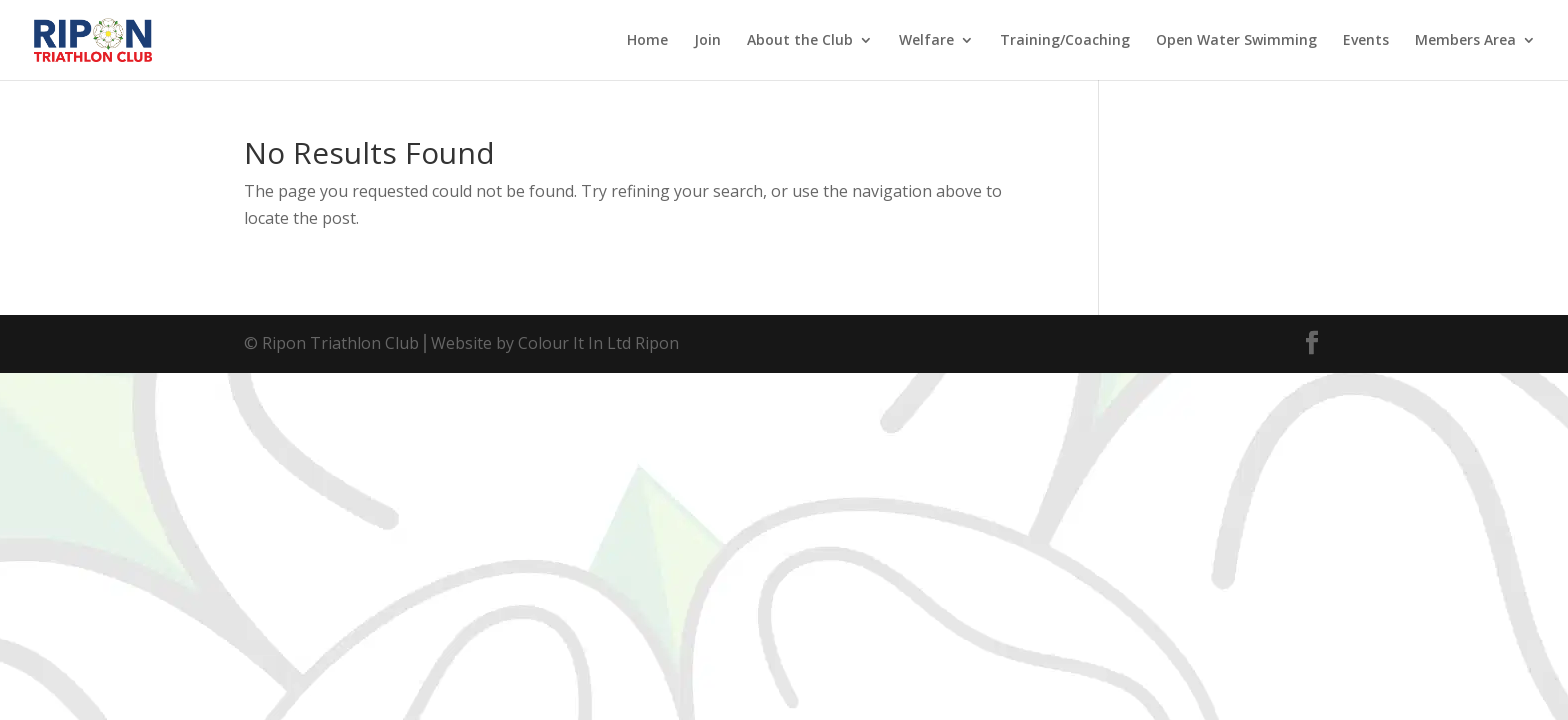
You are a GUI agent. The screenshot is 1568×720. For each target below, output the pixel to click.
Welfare (926, 41)
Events (1366, 41)
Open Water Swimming (1236, 41)
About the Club (800, 41)
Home (647, 41)
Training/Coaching (1065, 41)
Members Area (1465, 41)
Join (707, 41)
